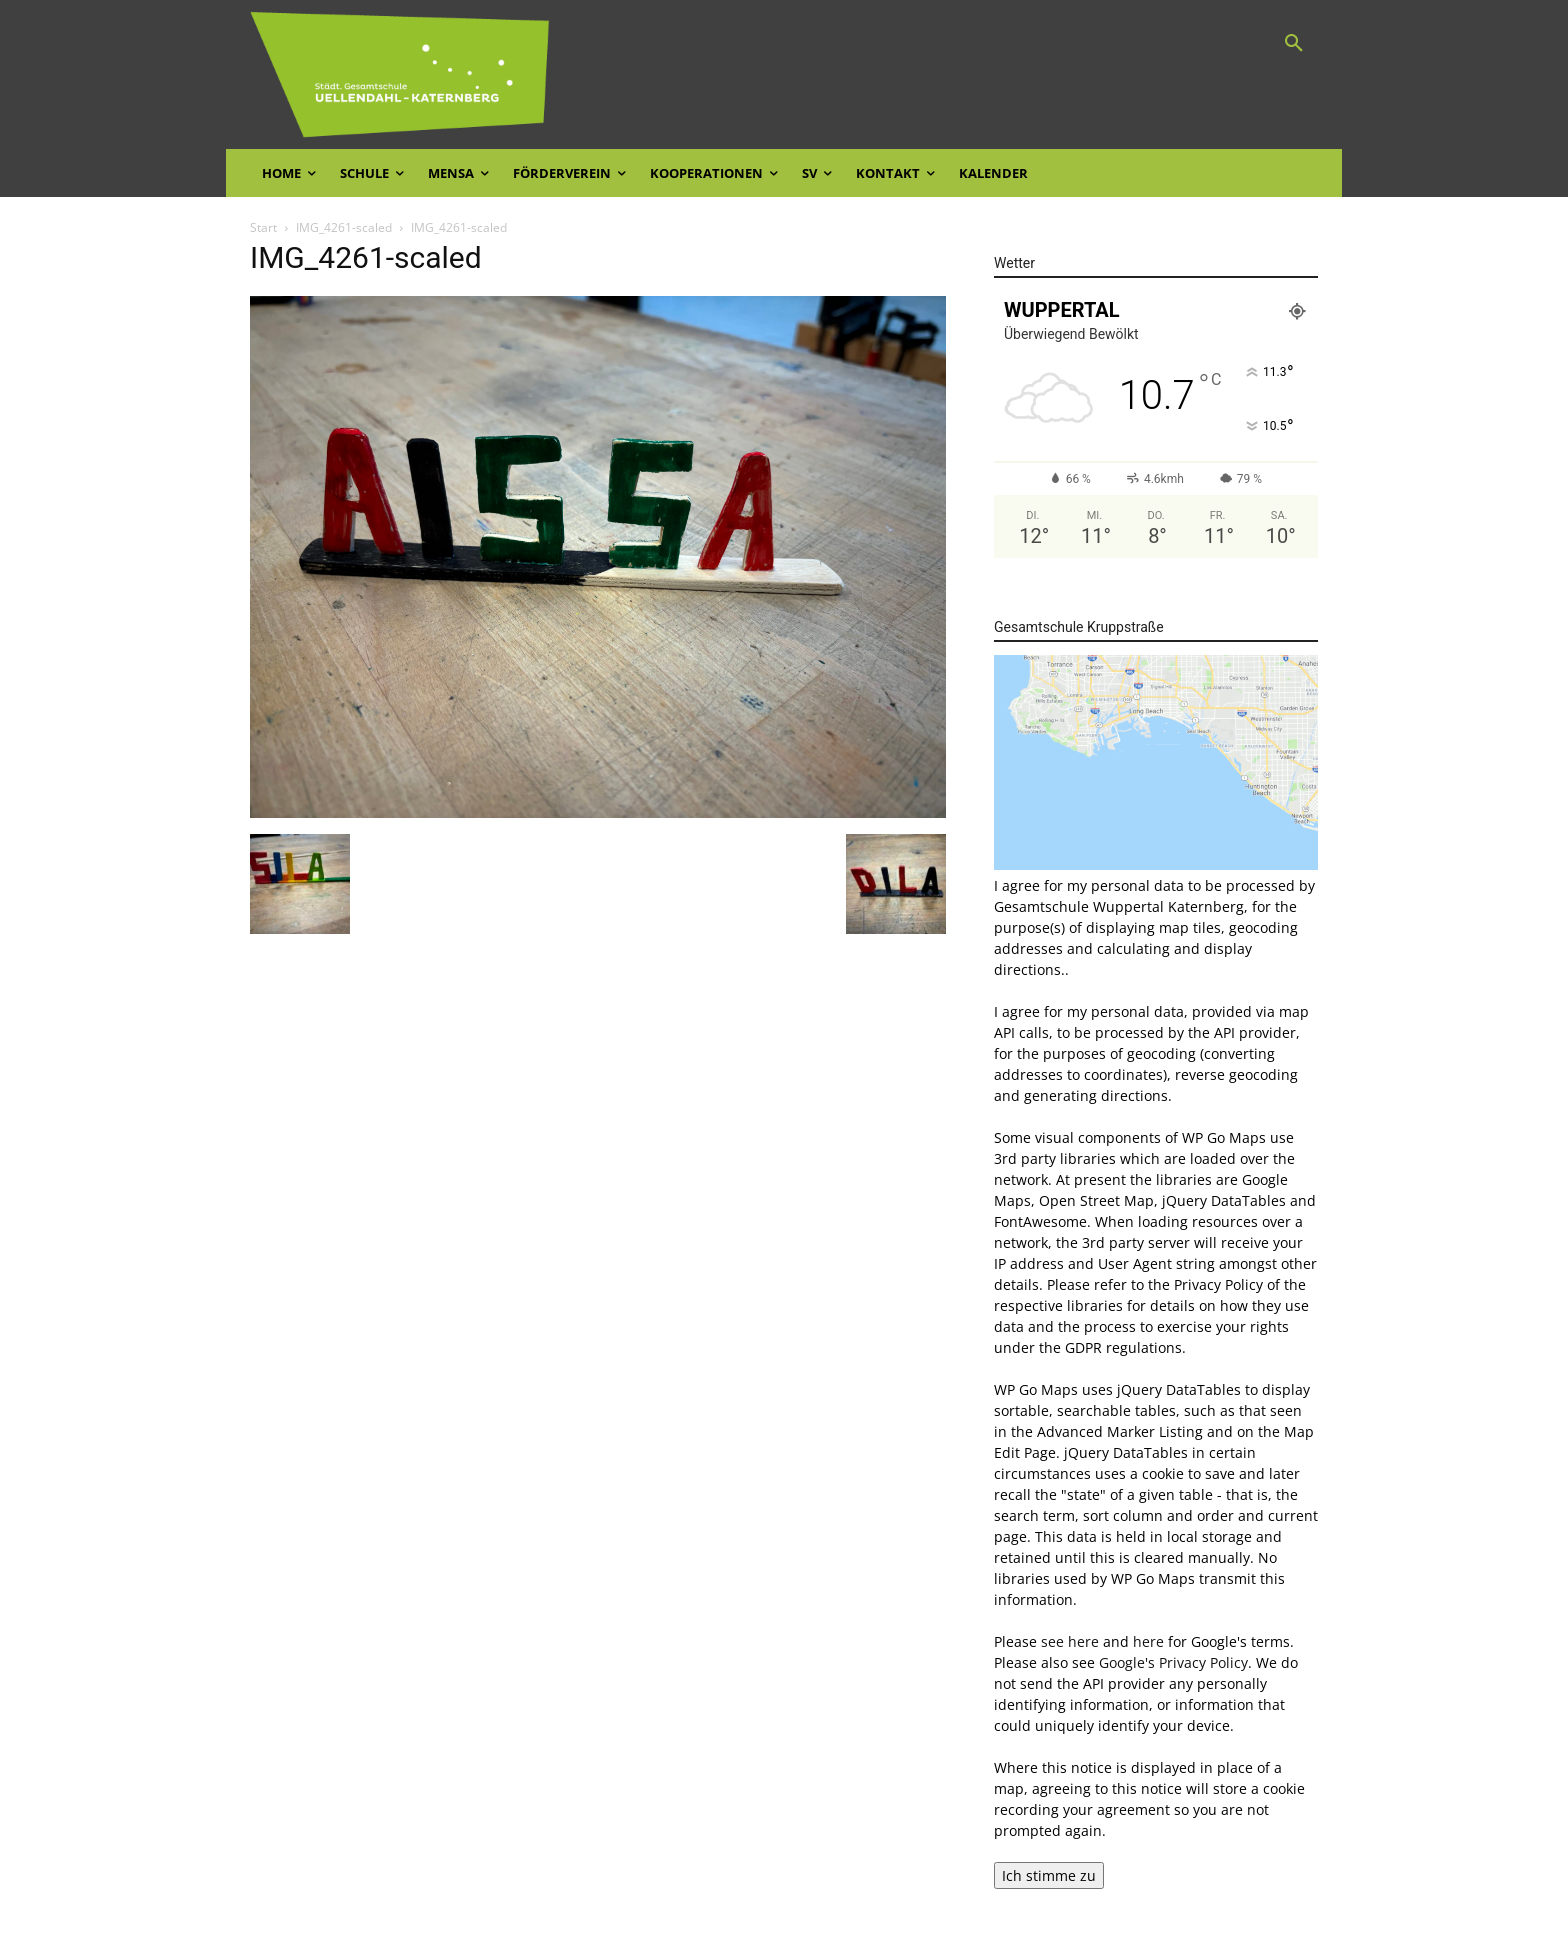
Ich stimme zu (1049, 1875)
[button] (1294, 44)
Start (263, 227)
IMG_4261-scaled (344, 227)
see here (1070, 1641)
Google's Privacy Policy (1173, 1662)
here (1148, 1641)
